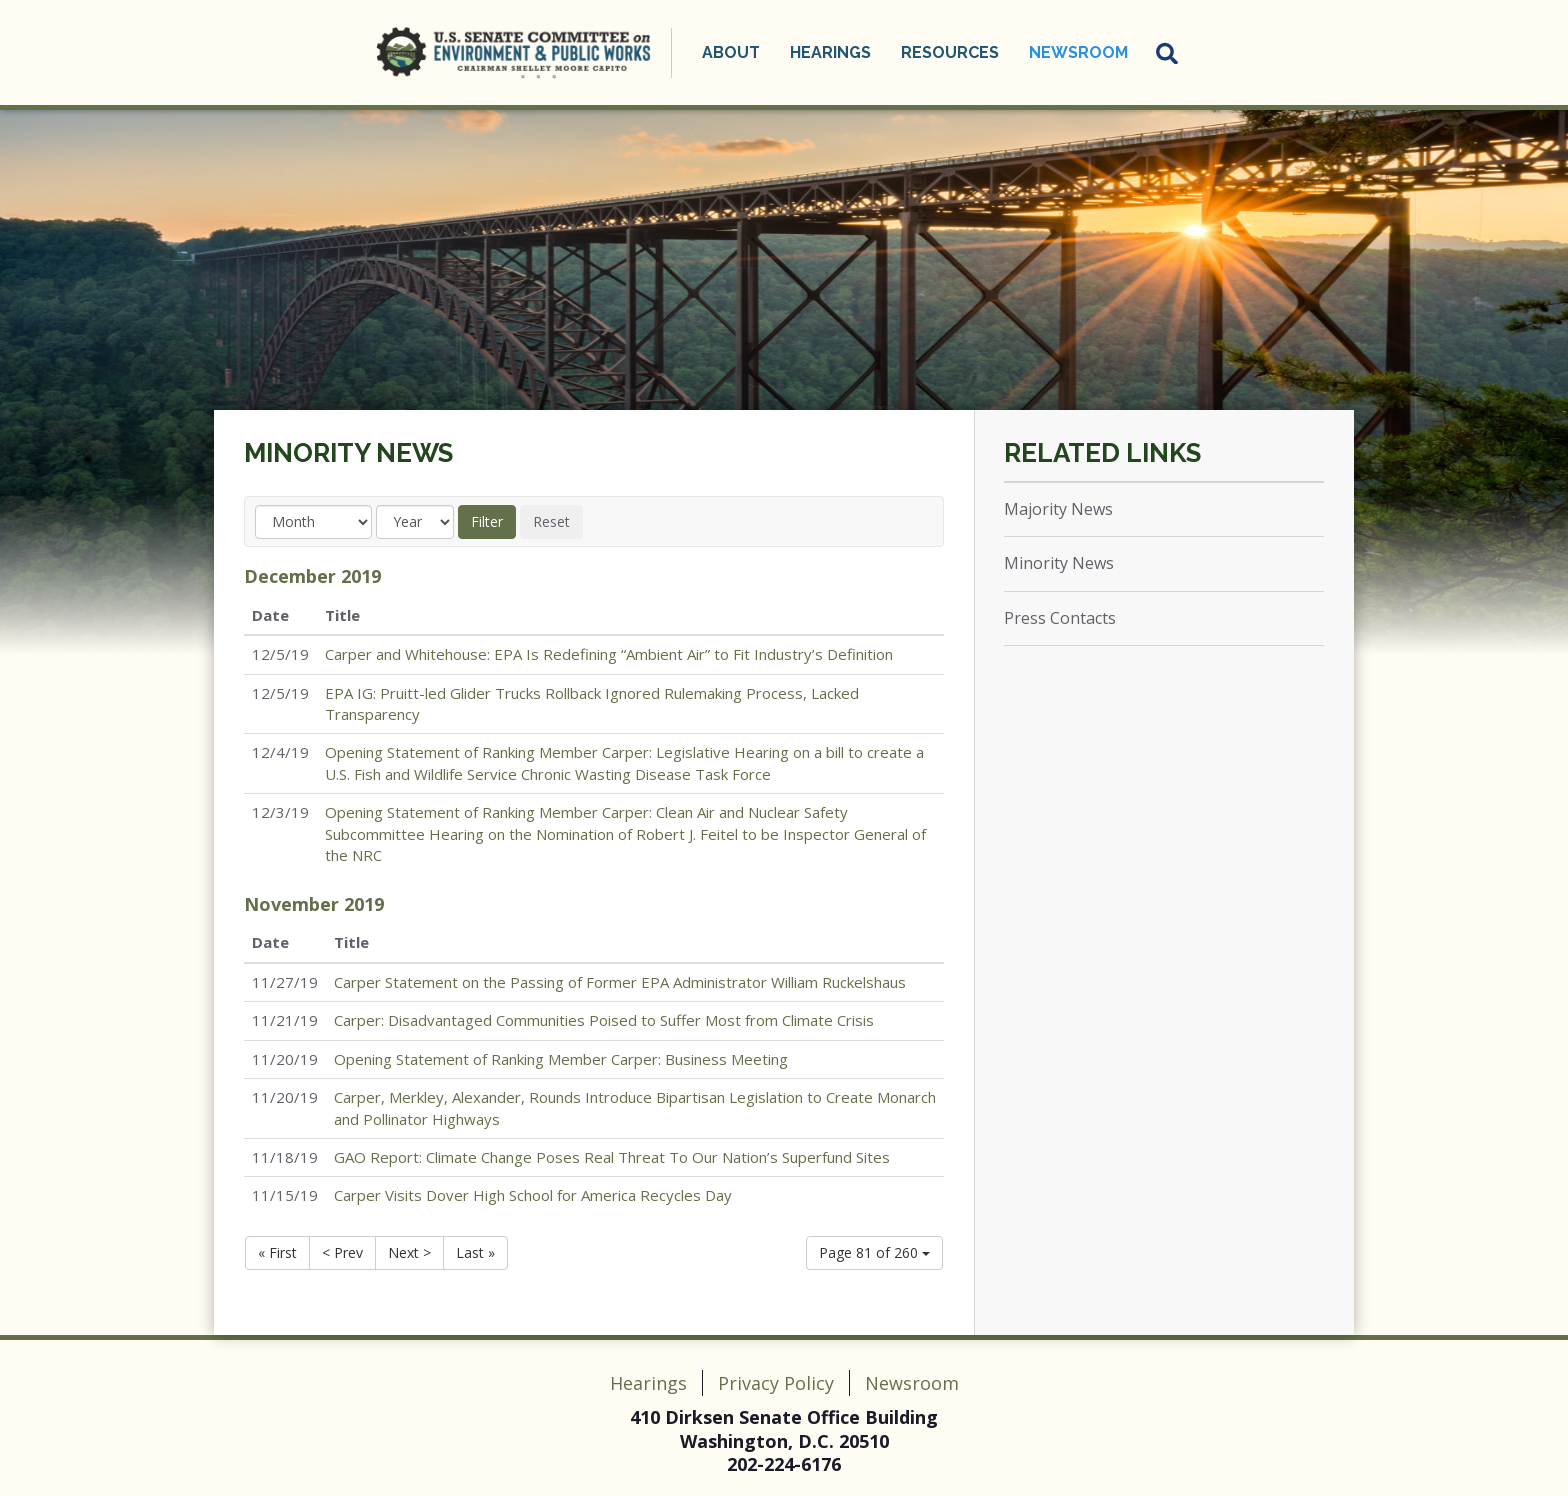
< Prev (342, 1252)
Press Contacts (1060, 618)
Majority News (1058, 509)
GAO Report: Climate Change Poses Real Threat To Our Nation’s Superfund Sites (612, 1157)
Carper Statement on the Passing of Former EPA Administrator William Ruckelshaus (620, 982)
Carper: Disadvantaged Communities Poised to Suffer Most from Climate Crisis (604, 1020)
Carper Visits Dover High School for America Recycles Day (533, 1195)
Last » (475, 1252)
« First (277, 1252)
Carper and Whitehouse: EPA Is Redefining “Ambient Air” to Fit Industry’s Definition (609, 654)
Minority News (348, 453)
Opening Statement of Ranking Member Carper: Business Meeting (561, 1059)
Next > (409, 1252)
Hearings (830, 52)
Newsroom (1078, 52)
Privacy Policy (776, 1383)
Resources (950, 52)
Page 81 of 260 (874, 1252)
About (731, 52)
